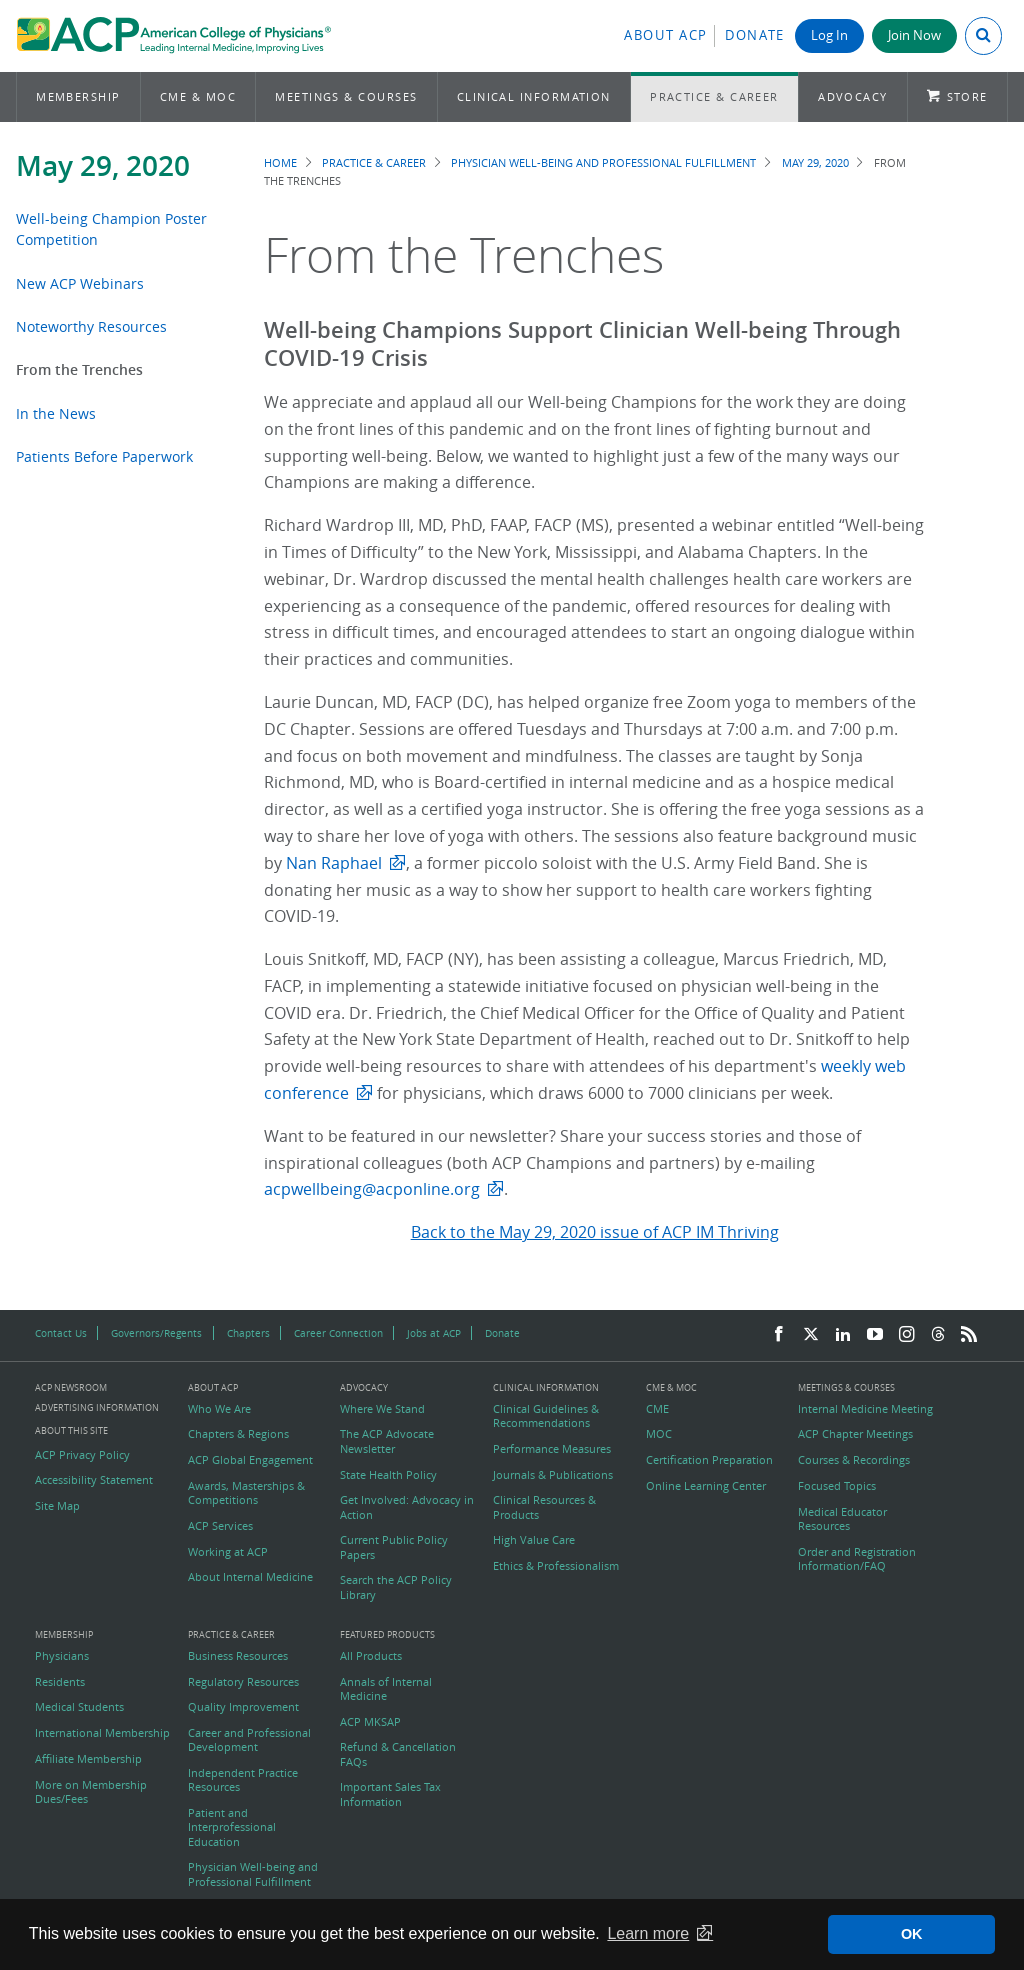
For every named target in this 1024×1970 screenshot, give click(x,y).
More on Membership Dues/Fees (91, 1792)
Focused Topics (837, 1486)
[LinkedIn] (843, 1335)
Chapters (248, 1333)
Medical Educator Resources (842, 1519)
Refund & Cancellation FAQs (398, 1754)
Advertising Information (97, 1407)
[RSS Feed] (969, 1335)
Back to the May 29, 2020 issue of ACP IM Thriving (595, 1232)
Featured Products (387, 1635)
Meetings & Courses (346, 96)
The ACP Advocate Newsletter (387, 1441)
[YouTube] (875, 1335)
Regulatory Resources (243, 1682)
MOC (659, 1434)
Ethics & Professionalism (556, 1566)
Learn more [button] (648, 1933)
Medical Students (79, 1707)
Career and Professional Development (249, 1740)
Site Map (57, 1506)
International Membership (102, 1733)
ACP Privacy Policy (82, 1455)
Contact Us (61, 1333)
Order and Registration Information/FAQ (857, 1559)
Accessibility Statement (94, 1480)
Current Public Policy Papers (394, 1547)
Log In (829, 35)
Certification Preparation (709, 1460)
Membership (78, 96)
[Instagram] (907, 1335)
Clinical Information (534, 96)
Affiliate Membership (88, 1759)
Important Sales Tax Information (390, 1794)
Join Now (914, 35)
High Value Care (534, 1540)
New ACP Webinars (80, 283)
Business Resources (238, 1656)
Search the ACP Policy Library (396, 1587)
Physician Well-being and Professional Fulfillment (603, 162)
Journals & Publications (553, 1475)
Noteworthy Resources (91, 326)
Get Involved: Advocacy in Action (407, 1507)
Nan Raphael (334, 863)
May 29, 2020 (103, 165)
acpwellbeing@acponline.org (372, 1189)
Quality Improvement (243, 1707)
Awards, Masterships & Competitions (246, 1493)
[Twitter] (811, 1335)
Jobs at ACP (434, 1333)
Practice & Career (714, 96)
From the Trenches (79, 369)
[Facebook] (779, 1335)
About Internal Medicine (250, 1577)
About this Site (71, 1430)
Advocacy (853, 96)
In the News (56, 413)
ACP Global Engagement (250, 1460)
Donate (755, 35)
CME (657, 1409)
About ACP (666, 35)
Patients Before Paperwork (104, 456)
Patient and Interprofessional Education (232, 1827)
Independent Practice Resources (243, 1780)
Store (967, 96)
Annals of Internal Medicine (386, 1689)
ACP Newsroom (71, 1388)
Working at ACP (228, 1552)
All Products (371, 1656)
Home (280, 162)
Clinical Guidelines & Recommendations (546, 1416)
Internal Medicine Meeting (865, 1409)
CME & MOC (198, 96)
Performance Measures (552, 1449)
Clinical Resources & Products (544, 1507)
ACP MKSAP (370, 1722)
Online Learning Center (706, 1486)
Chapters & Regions (238, 1434)
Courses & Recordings (854, 1460)
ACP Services (220, 1526)
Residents (60, 1682)
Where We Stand (382, 1409)
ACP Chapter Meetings (855, 1434)
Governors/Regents (156, 1333)
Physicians (62, 1656)
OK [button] (912, 1934)
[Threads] (938, 1335)
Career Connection (338, 1333)
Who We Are (219, 1409)
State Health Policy (388, 1475)
